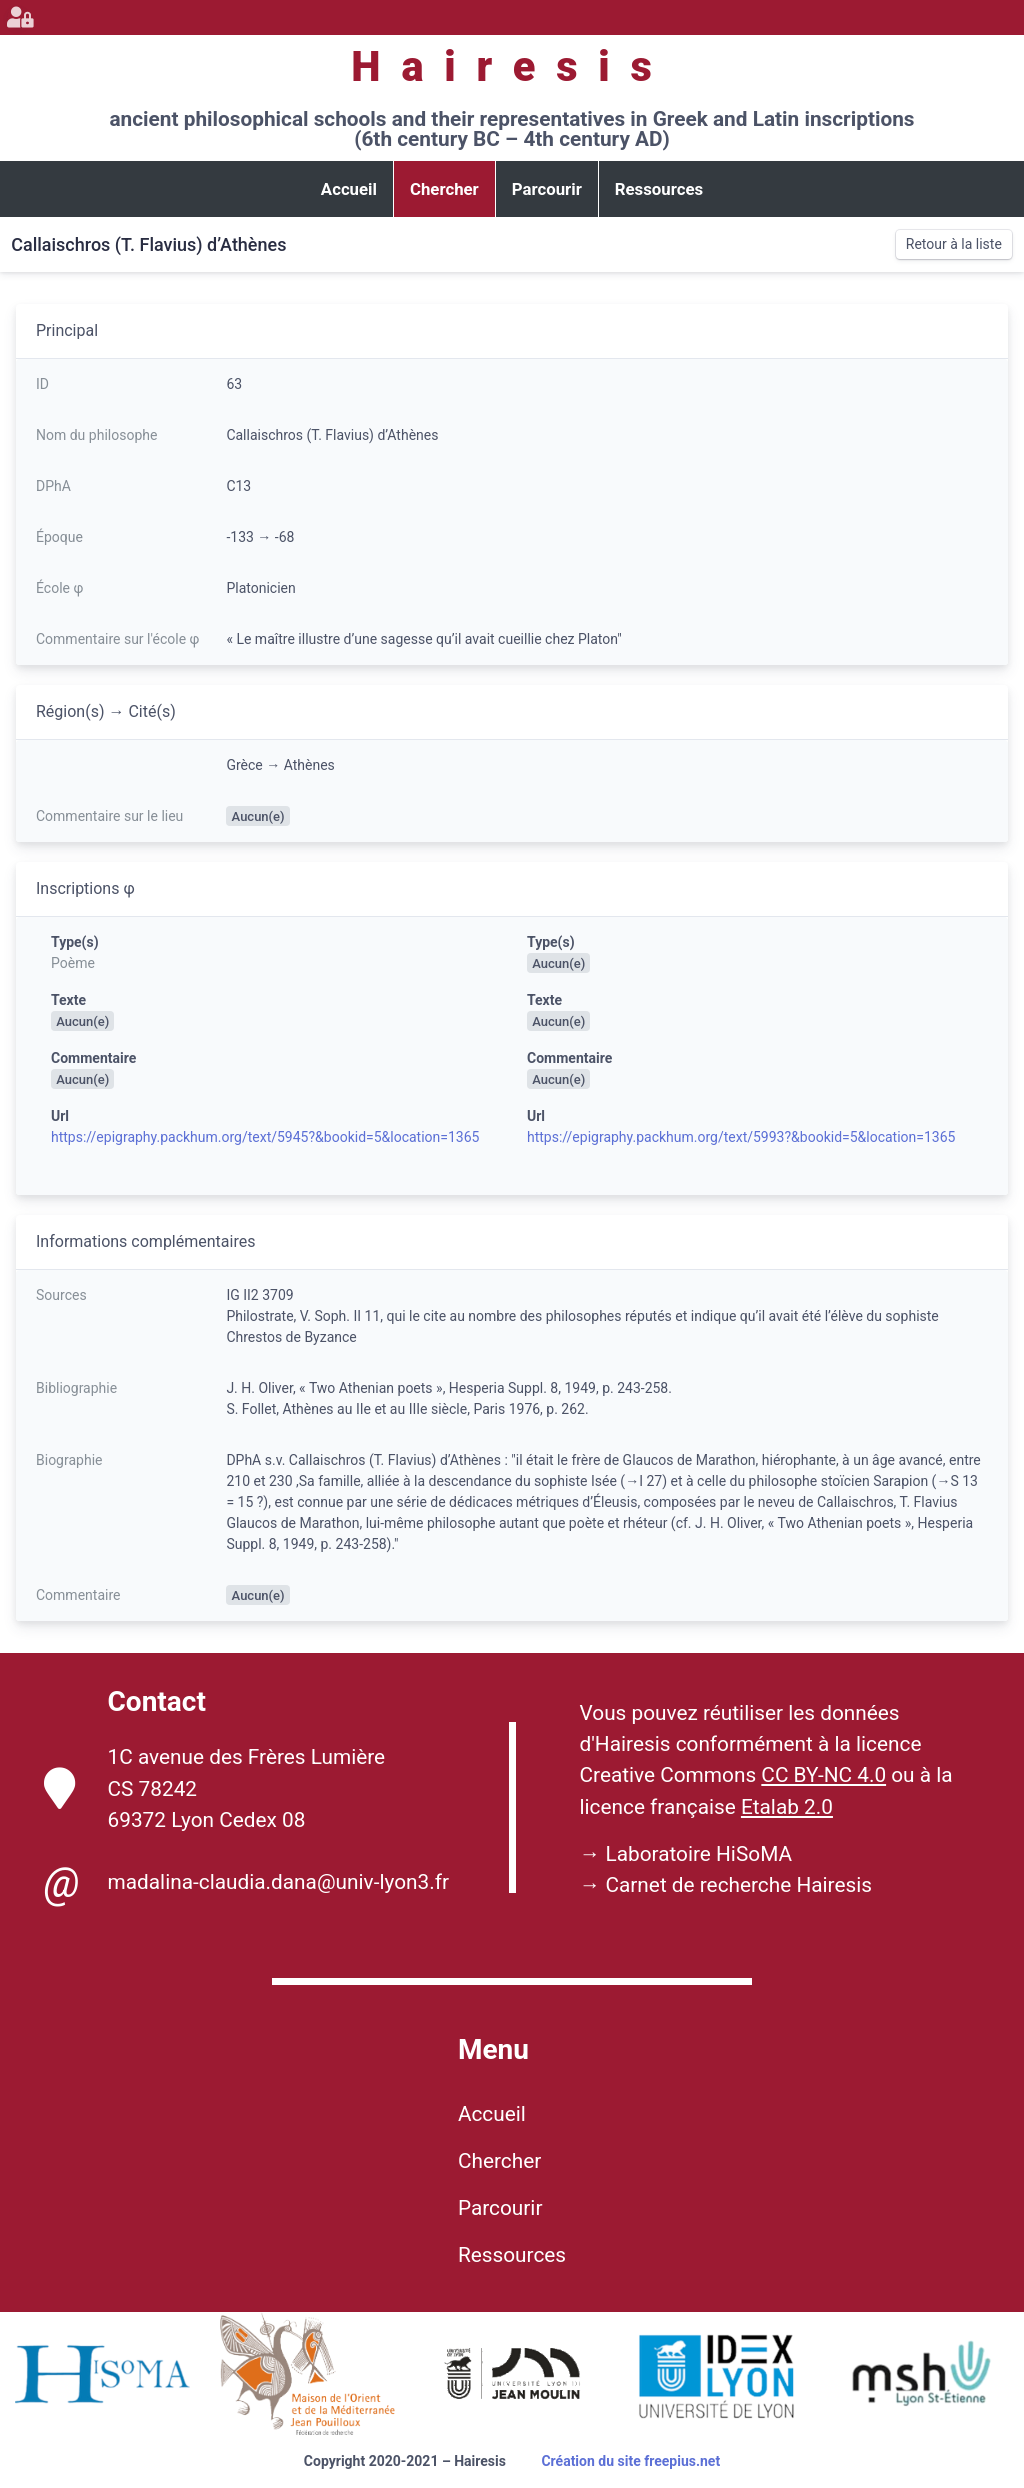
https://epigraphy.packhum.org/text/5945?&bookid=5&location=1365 (265, 1137)
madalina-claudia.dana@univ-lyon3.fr (246, 1883)
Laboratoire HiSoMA (698, 1854)
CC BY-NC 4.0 (823, 1775)
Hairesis (511, 66)
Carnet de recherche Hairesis (738, 1885)
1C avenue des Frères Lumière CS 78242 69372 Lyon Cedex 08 (215, 1788)
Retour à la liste (954, 244)
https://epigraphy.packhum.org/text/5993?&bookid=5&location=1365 (741, 1137)
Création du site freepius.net (630, 2461)
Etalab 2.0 (787, 1807)
